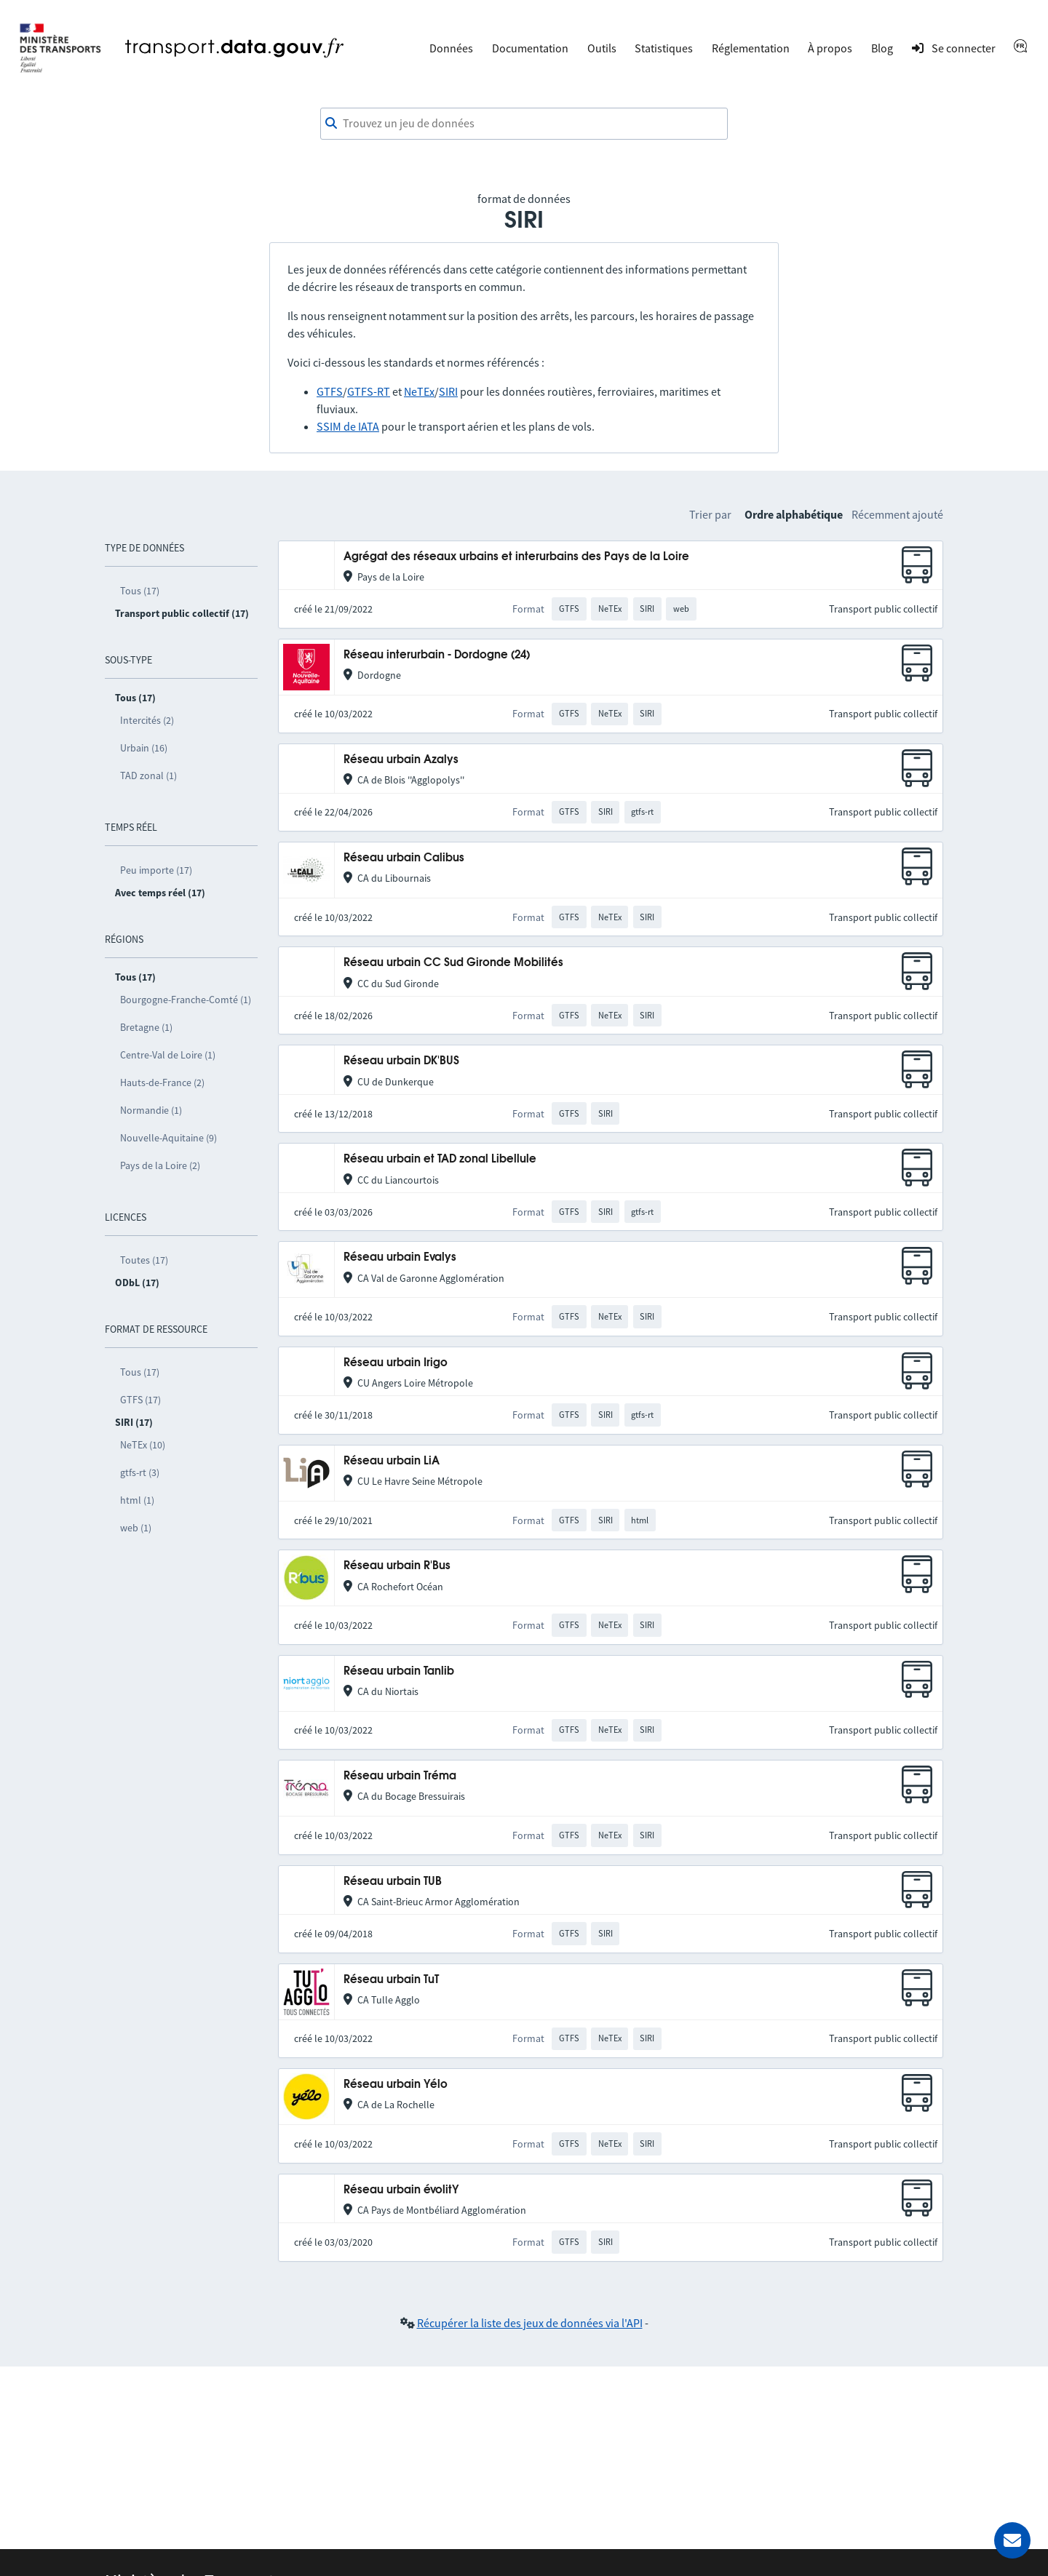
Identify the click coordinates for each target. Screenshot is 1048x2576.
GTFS (330, 391)
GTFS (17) (140, 1399)
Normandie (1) (151, 1110)
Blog (882, 48)
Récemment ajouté (897, 514)
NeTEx (419, 391)
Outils (601, 48)
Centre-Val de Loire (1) (167, 1054)
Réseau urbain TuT (391, 1979)
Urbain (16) (143, 747)
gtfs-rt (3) (139, 1472)
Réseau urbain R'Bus (397, 1565)
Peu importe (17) (156, 870)
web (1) (135, 1527)
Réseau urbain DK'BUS (401, 1061)
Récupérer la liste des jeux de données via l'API (530, 2323)
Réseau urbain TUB (393, 1881)
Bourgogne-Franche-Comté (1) (185, 999)
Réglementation (751, 48)
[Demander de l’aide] (1012, 2540)
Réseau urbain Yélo (396, 2084)
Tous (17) (139, 590)
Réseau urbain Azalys (401, 759)
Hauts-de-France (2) (162, 1082)
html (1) (137, 1500)
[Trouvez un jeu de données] (524, 124)
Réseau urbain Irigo (396, 1362)
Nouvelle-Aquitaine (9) (168, 1137)
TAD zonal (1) (148, 775)
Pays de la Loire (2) (160, 1165)
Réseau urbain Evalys (400, 1257)
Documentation (530, 48)
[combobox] (524, 124)
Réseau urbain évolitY (401, 2190)
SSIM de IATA (348, 426)
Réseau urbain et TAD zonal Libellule (440, 1159)
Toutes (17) (144, 1260)
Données (451, 48)
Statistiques (664, 48)
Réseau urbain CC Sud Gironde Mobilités (453, 962)
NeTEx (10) (142, 1444)
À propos (830, 48)
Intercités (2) (147, 720)
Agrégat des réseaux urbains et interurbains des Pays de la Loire (516, 556)
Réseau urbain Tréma (400, 1776)
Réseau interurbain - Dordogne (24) (437, 655)
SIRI (448, 391)
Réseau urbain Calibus (404, 858)
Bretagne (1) (146, 1027)
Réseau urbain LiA (392, 1461)
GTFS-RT (368, 391)
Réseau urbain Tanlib (399, 1671)
